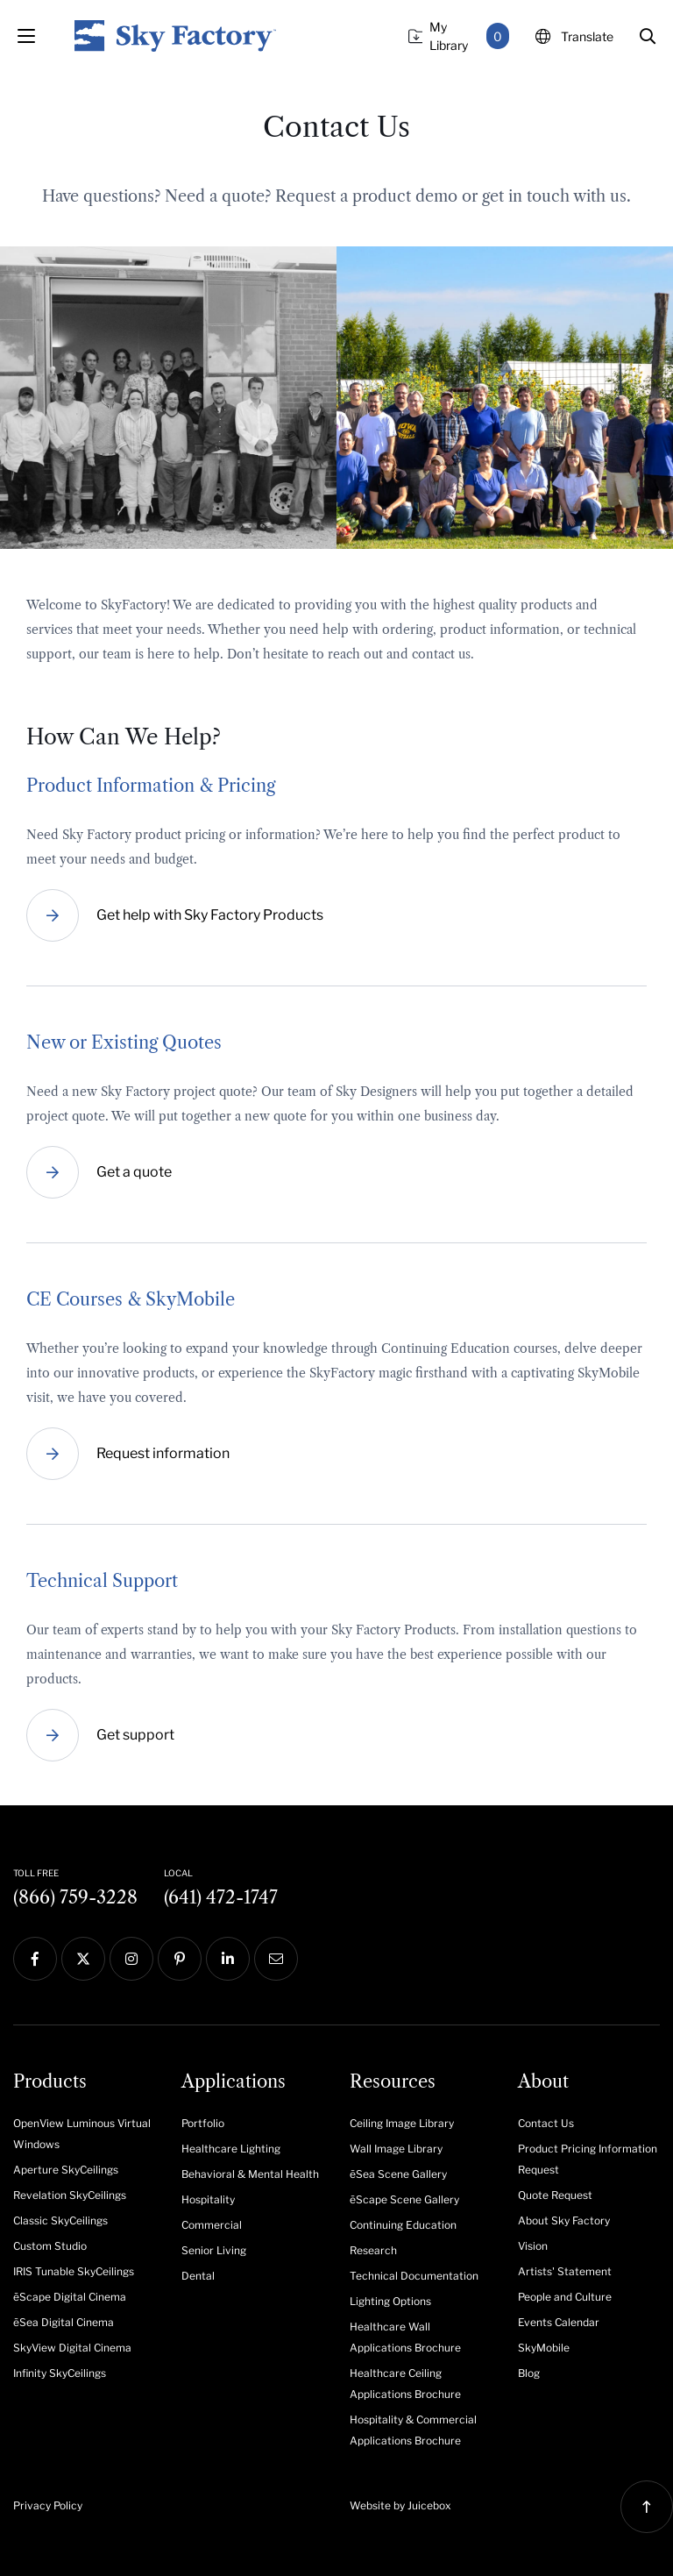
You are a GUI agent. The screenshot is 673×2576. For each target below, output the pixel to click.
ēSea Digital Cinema (63, 2322)
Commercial (211, 2224)
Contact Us (546, 2123)
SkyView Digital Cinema (72, 2347)
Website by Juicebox (400, 2505)
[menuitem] (84, 2132)
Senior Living (213, 2250)
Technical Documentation (414, 2275)
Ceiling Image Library (402, 2123)
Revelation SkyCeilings (69, 2195)
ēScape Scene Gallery (404, 2199)
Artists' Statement (565, 2271)
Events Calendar (558, 2322)
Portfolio (202, 2123)
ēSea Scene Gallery (398, 2174)
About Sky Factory (564, 2220)
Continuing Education (403, 2224)
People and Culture (565, 2296)
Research (373, 2250)
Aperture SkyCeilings (65, 2169)
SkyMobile (544, 2347)
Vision (533, 2245)
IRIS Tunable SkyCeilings (73, 2271)
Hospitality (208, 2199)
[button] (647, 36)
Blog (529, 2373)
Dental (198, 2275)
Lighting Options (390, 2301)
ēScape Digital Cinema (69, 2296)
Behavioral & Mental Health (250, 2174)
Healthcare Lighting (230, 2148)
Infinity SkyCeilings (59, 2373)
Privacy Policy (47, 2505)
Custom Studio (50, 2245)
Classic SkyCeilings (60, 2220)
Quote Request (555, 2195)
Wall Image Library (396, 2148)
